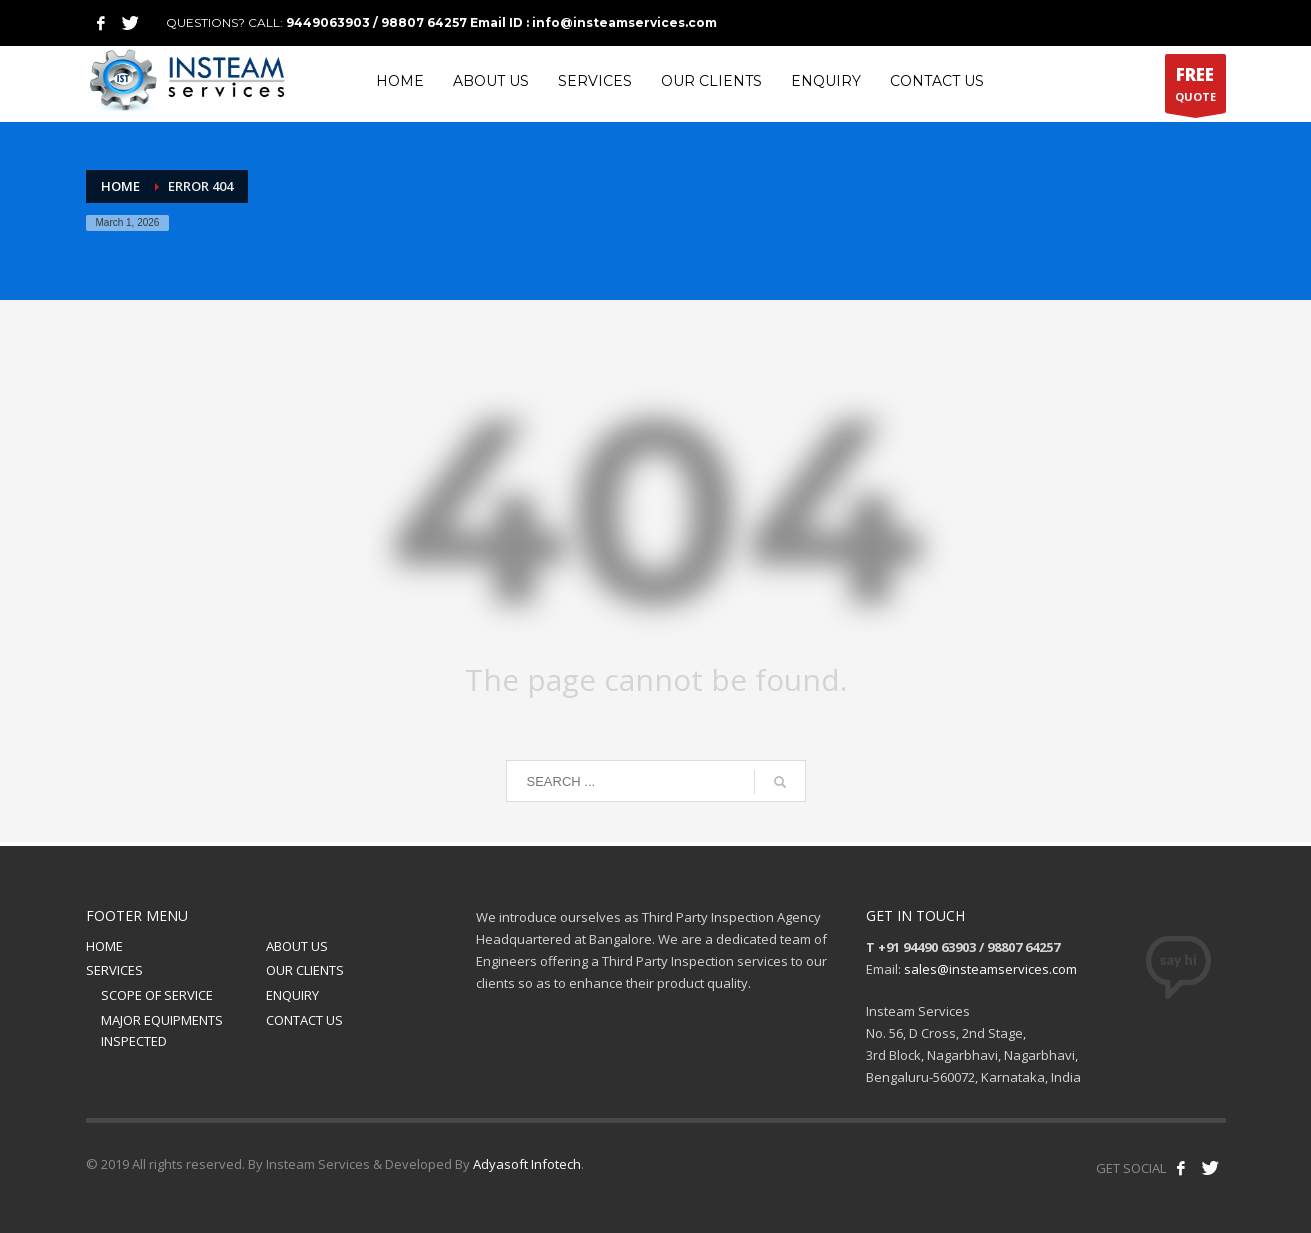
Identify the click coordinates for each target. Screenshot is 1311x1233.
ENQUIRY (292, 995)
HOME (104, 946)
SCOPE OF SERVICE (157, 995)
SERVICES (114, 970)
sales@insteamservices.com (990, 969)
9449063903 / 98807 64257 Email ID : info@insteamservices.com (501, 22)
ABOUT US (297, 946)
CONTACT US (304, 1020)
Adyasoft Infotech (527, 1164)
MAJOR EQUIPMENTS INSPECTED (162, 1030)
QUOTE (1195, 88)
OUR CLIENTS (305, 970)
